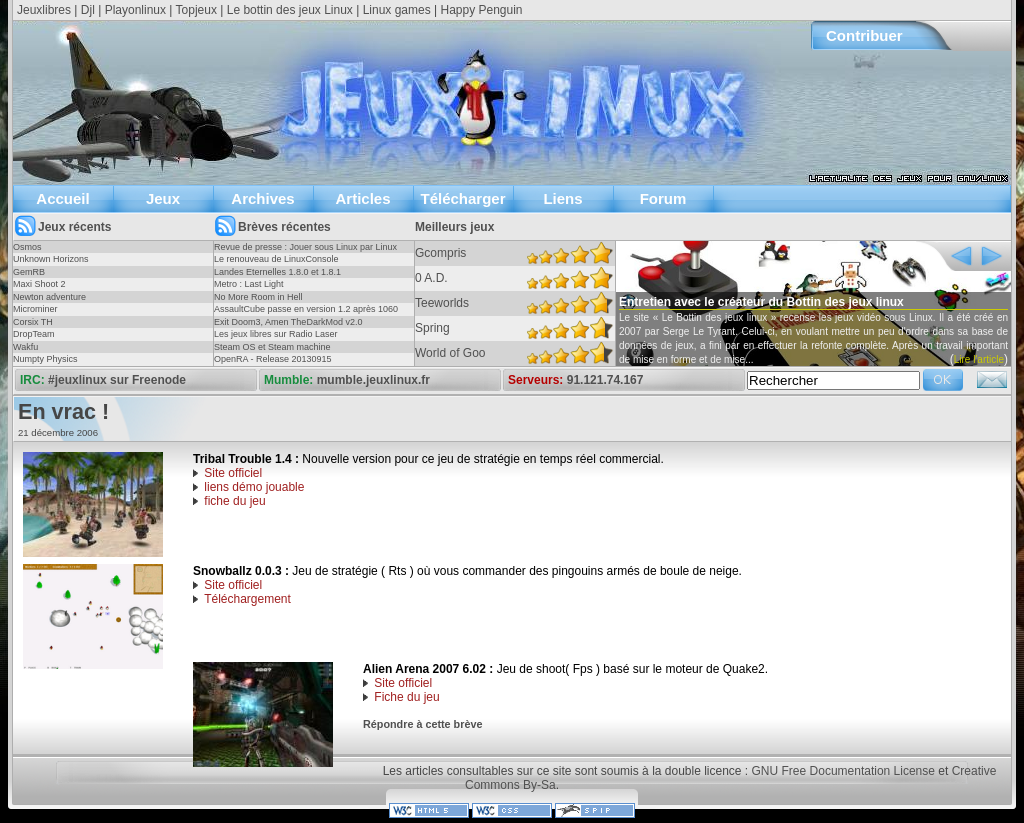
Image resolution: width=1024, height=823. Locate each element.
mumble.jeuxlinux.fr (373, 380)
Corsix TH (33, 322)
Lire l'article (979, 359)
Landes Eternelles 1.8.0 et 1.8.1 (277, 272)
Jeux (163, 198)
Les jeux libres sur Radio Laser (276, 334)
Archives (262, 198)
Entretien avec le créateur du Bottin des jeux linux (761, 302)
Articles (362, 198)
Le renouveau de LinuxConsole (276, 259)
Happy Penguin (481, 10)
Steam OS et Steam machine (272, 347)
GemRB (29, 272)
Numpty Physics (45, 359)
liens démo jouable (254, 487)
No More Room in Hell (258, 297)
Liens (562, 198)
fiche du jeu (234, 501)
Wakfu (25, 347)
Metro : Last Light (249, 284)
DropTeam (34, 334)
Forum (663, 198)
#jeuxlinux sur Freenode (117, 380)
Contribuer (864, 35)
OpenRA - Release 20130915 (273, 359)
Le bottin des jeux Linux (290, 10)
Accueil (62, 198)
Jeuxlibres (44, 10)
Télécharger (462, 198)
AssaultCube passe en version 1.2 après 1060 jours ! (306, 315)
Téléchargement (247, 599)
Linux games (397, 10)
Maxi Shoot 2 (39, 284)
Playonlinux (135, 10)
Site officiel (233, 473)
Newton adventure (49, 297)
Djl (88, 10)
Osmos (27, 247)
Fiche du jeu (406, 697)
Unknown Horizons (51, 259)
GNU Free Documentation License (843, 771)
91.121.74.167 (605, 380)
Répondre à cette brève (422, 724)
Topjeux (196, 10)
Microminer (35, 309)
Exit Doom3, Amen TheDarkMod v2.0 (288, 322)
